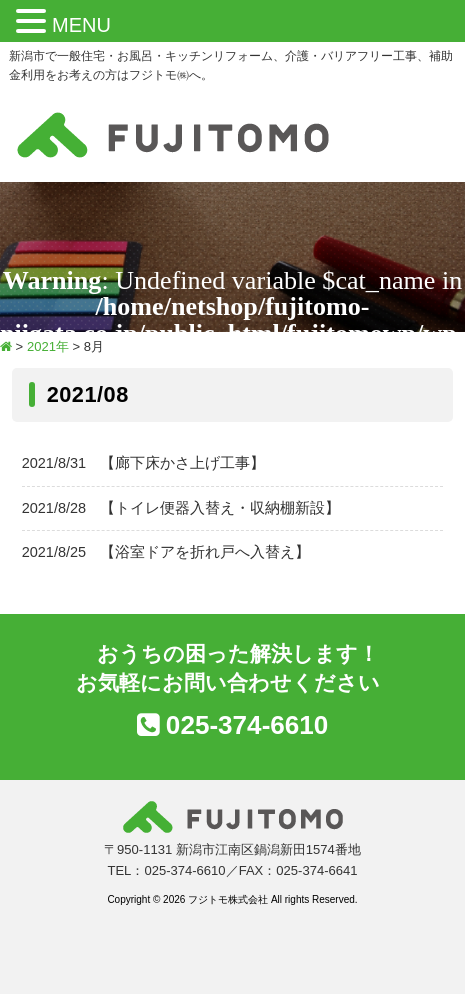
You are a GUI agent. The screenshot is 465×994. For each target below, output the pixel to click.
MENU (81, 25)
